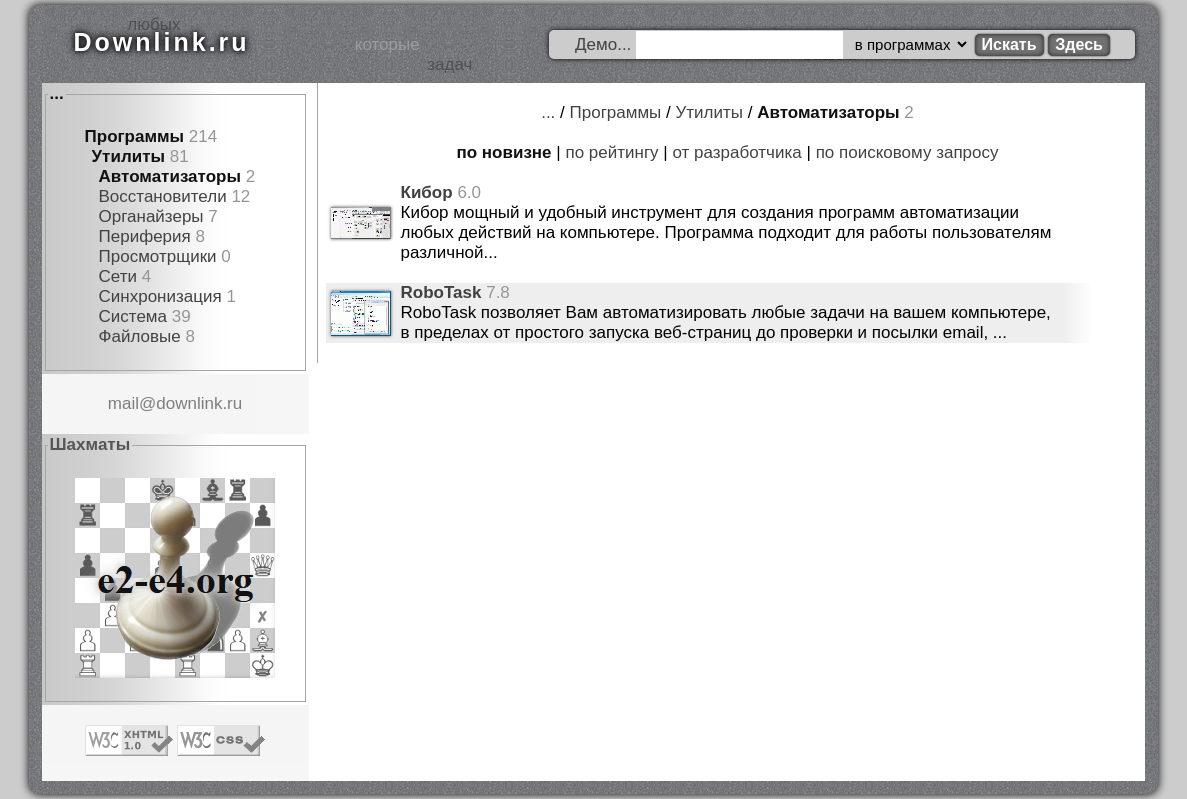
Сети (118, 276)
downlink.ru (199, 403)
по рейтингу (611, 152)
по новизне (503, 152)
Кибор (427, 192)
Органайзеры (151, 216)
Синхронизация (160, 296)
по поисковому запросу (907, 152)
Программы (135, 136)
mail (123, 403)
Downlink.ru (162, 42)
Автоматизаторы (170, 176)
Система (133, 316)
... (57, 93)
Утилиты (128, 156)
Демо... (603, 44)
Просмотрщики (158, 256)
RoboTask (441, 292)
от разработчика (737, 152)
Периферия (145, 236)
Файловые (140, 336)
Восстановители (163, 196)
